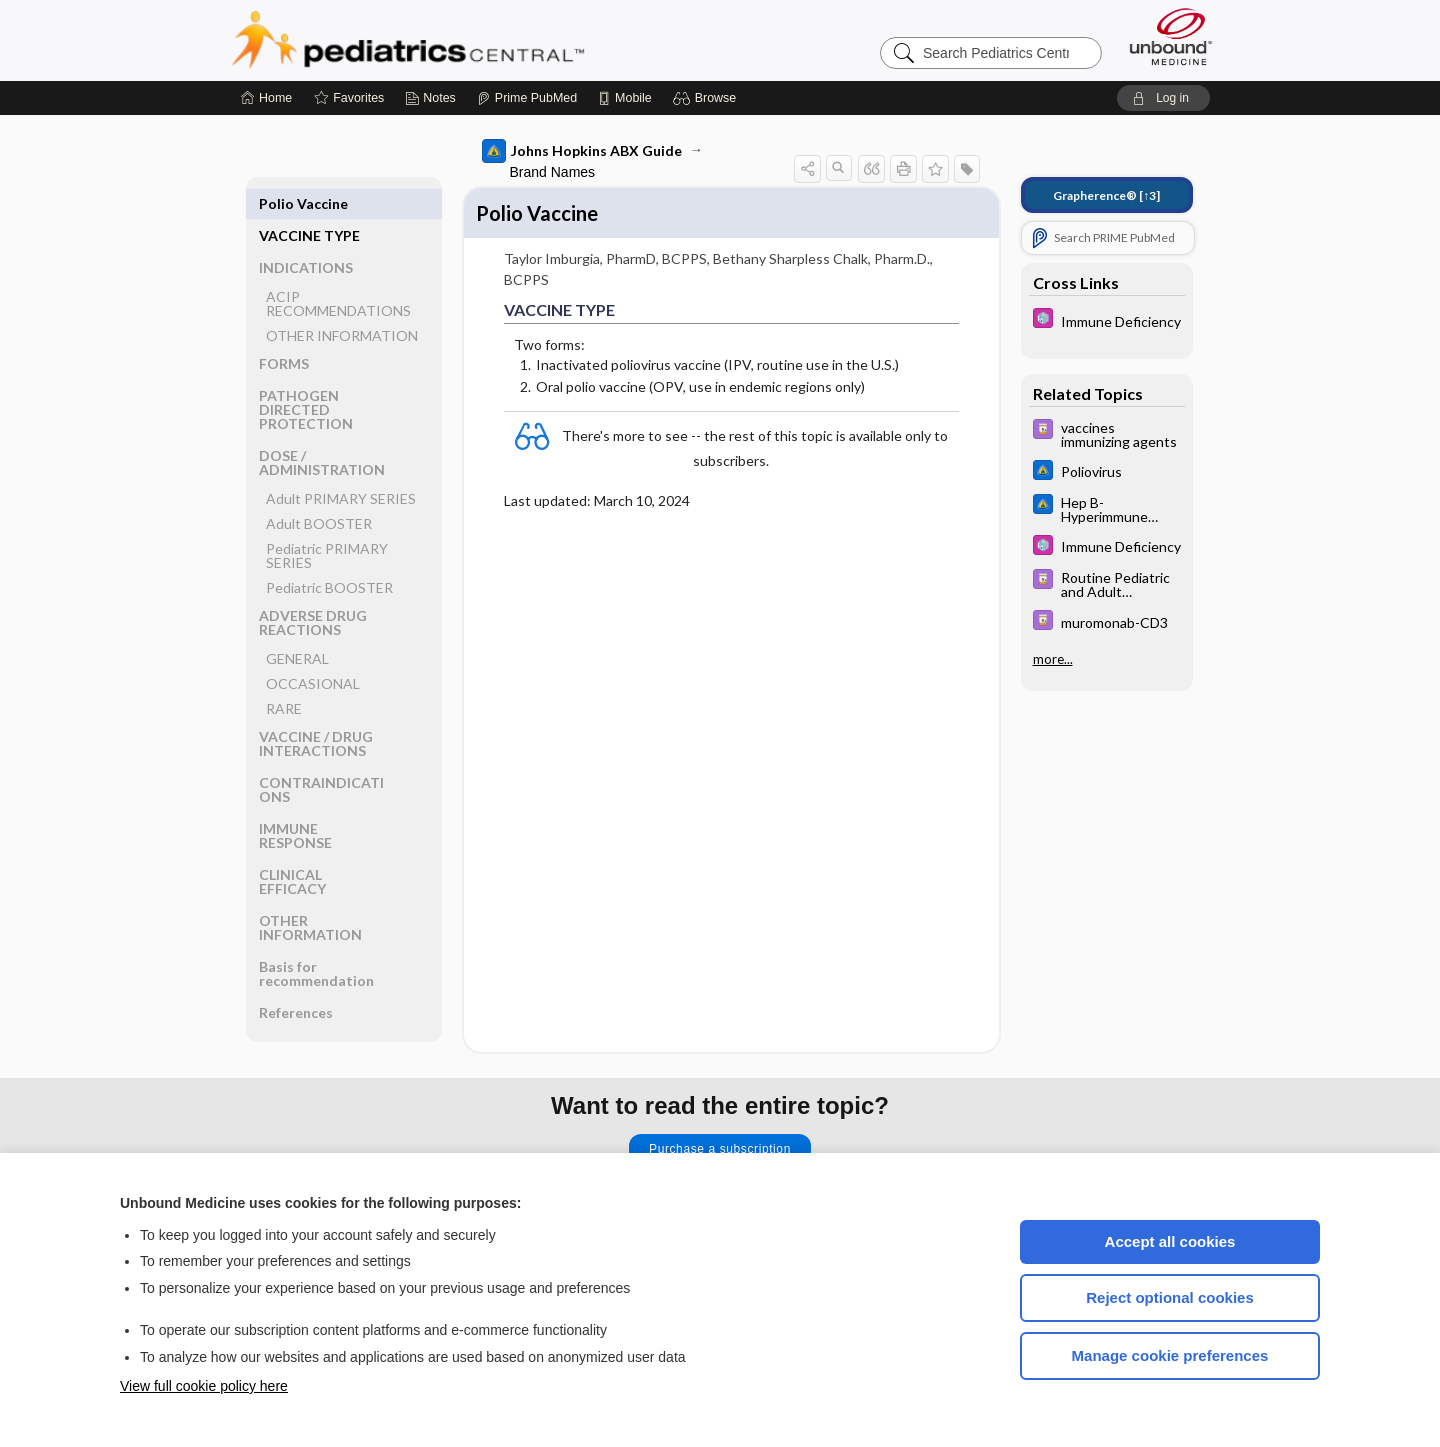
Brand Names (553, 172)
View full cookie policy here (204, 1386)
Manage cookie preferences (1170, 1355)
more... (1053, 658)
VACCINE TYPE (309, 203)
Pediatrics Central (480, 40)
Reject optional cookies (1170, 1297)
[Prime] (527, 98)
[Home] (266, 98)
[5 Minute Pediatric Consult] (1107, 320)
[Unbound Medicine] (1171, 36)
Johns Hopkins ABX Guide (582, 151)
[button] (707, 98)
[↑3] (1106, 195)
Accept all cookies (1170, 1241)
